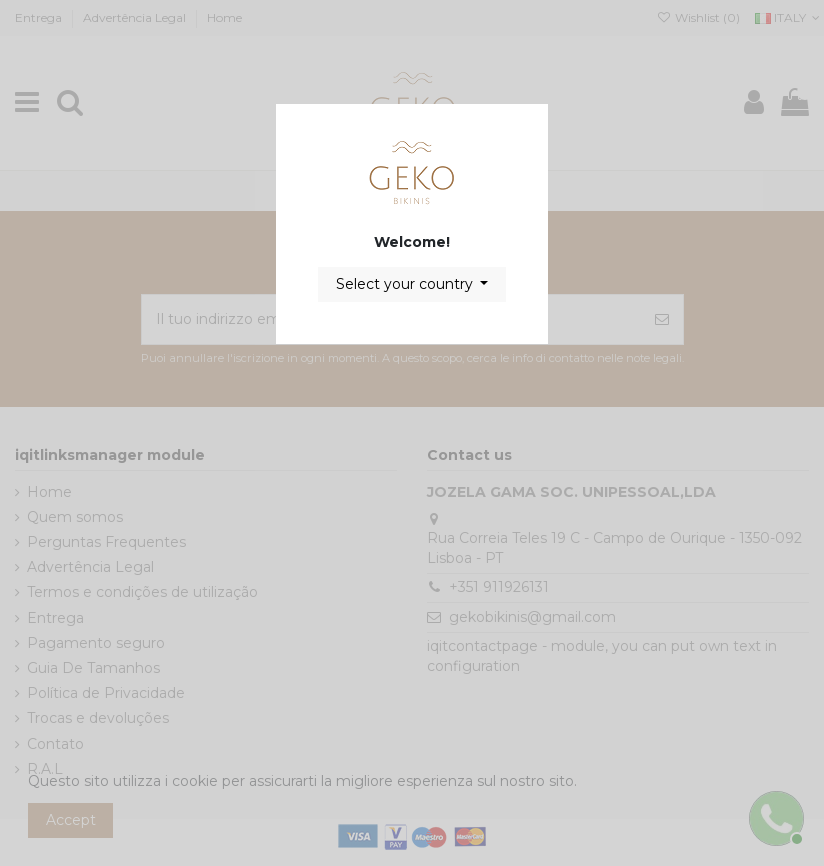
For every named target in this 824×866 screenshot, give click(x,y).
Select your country (406, 284)
